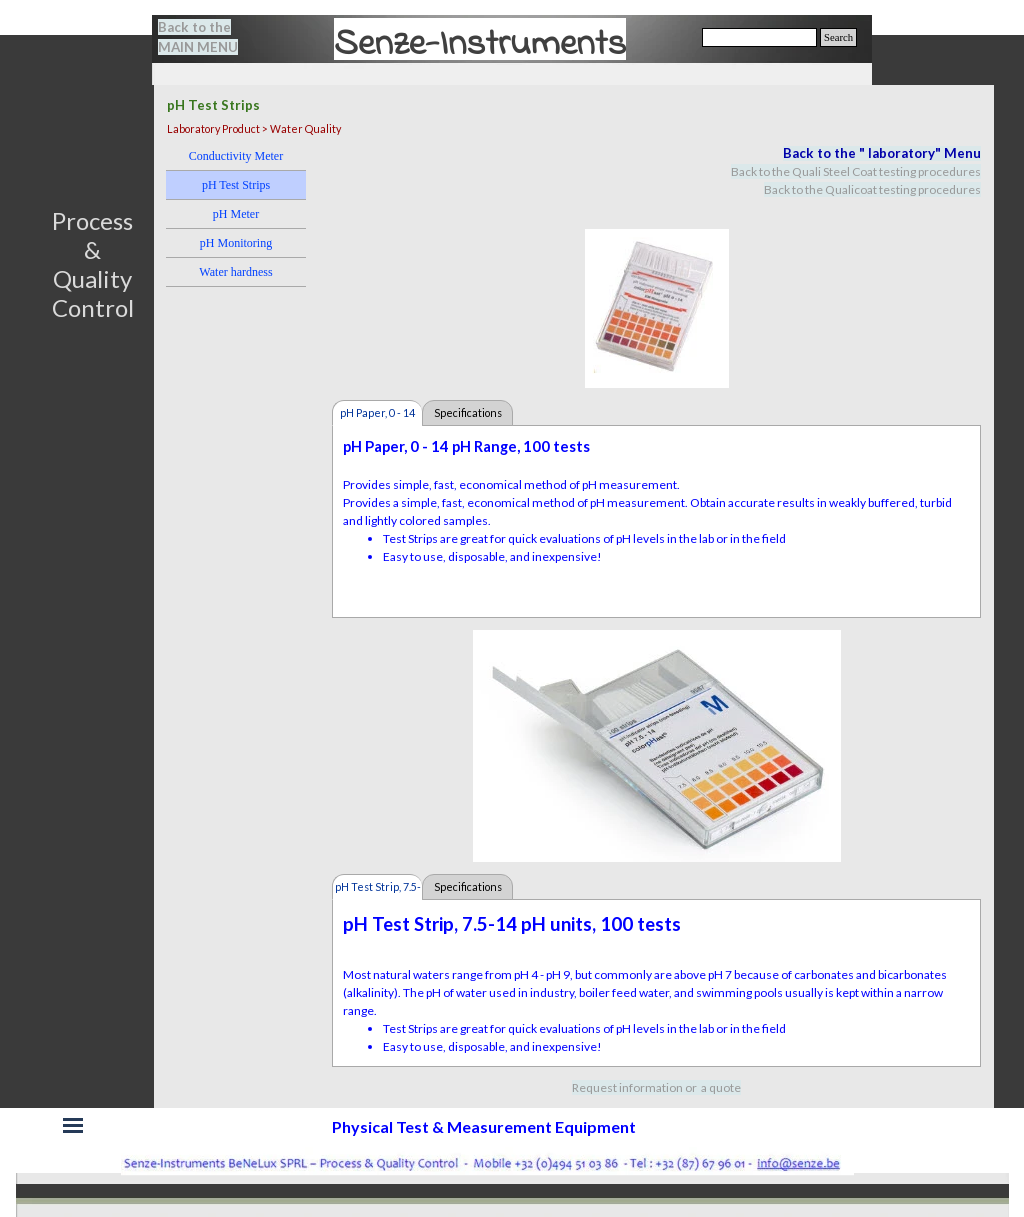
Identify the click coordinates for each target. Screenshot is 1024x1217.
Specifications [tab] (468, 412)
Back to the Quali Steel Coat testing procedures (856, 171)
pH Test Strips (236, 185)
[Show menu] (73, 1125)
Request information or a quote (656, 1087)
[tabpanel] (210, 37)
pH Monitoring (236, 243)
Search (838, 37)
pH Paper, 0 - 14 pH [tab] (377, 416)
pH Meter (236, 214)
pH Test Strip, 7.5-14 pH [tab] (378, 890)
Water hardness (235, 272)
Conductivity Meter (236, 156)
